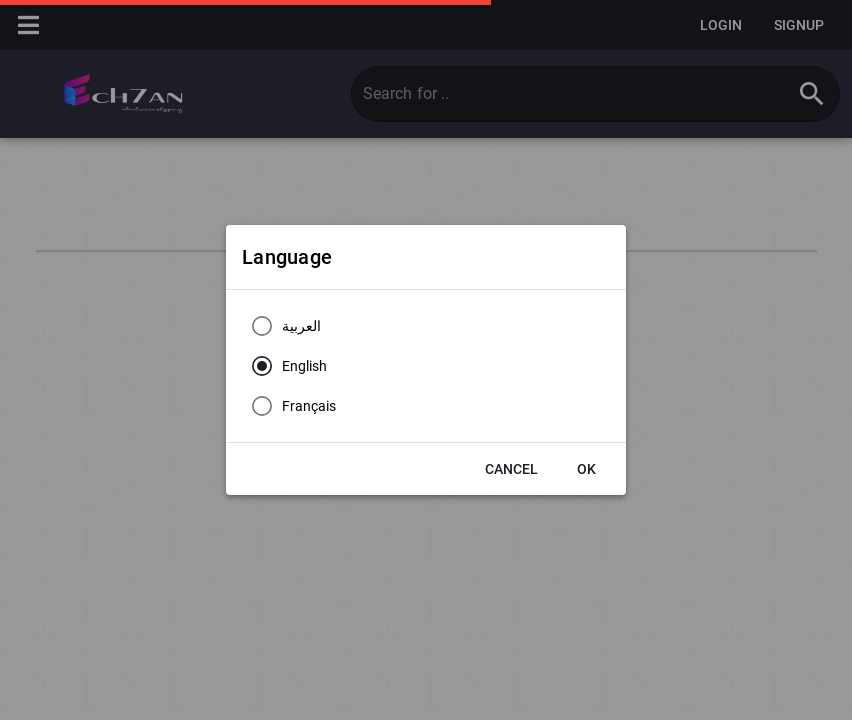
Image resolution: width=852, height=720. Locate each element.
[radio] (281, 326)
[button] (511, 469)
